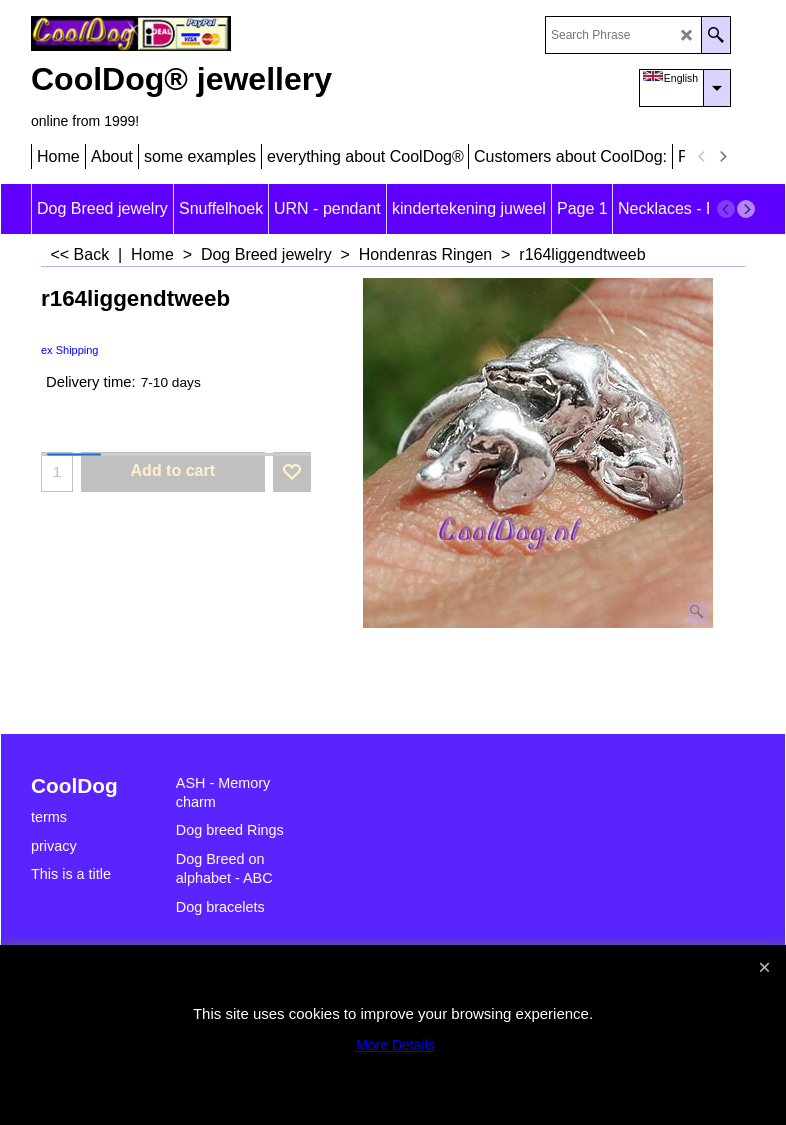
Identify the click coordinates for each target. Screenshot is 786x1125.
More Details (395, 1045)
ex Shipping (70, 350)
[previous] (702, 157)
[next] (722, 157)
